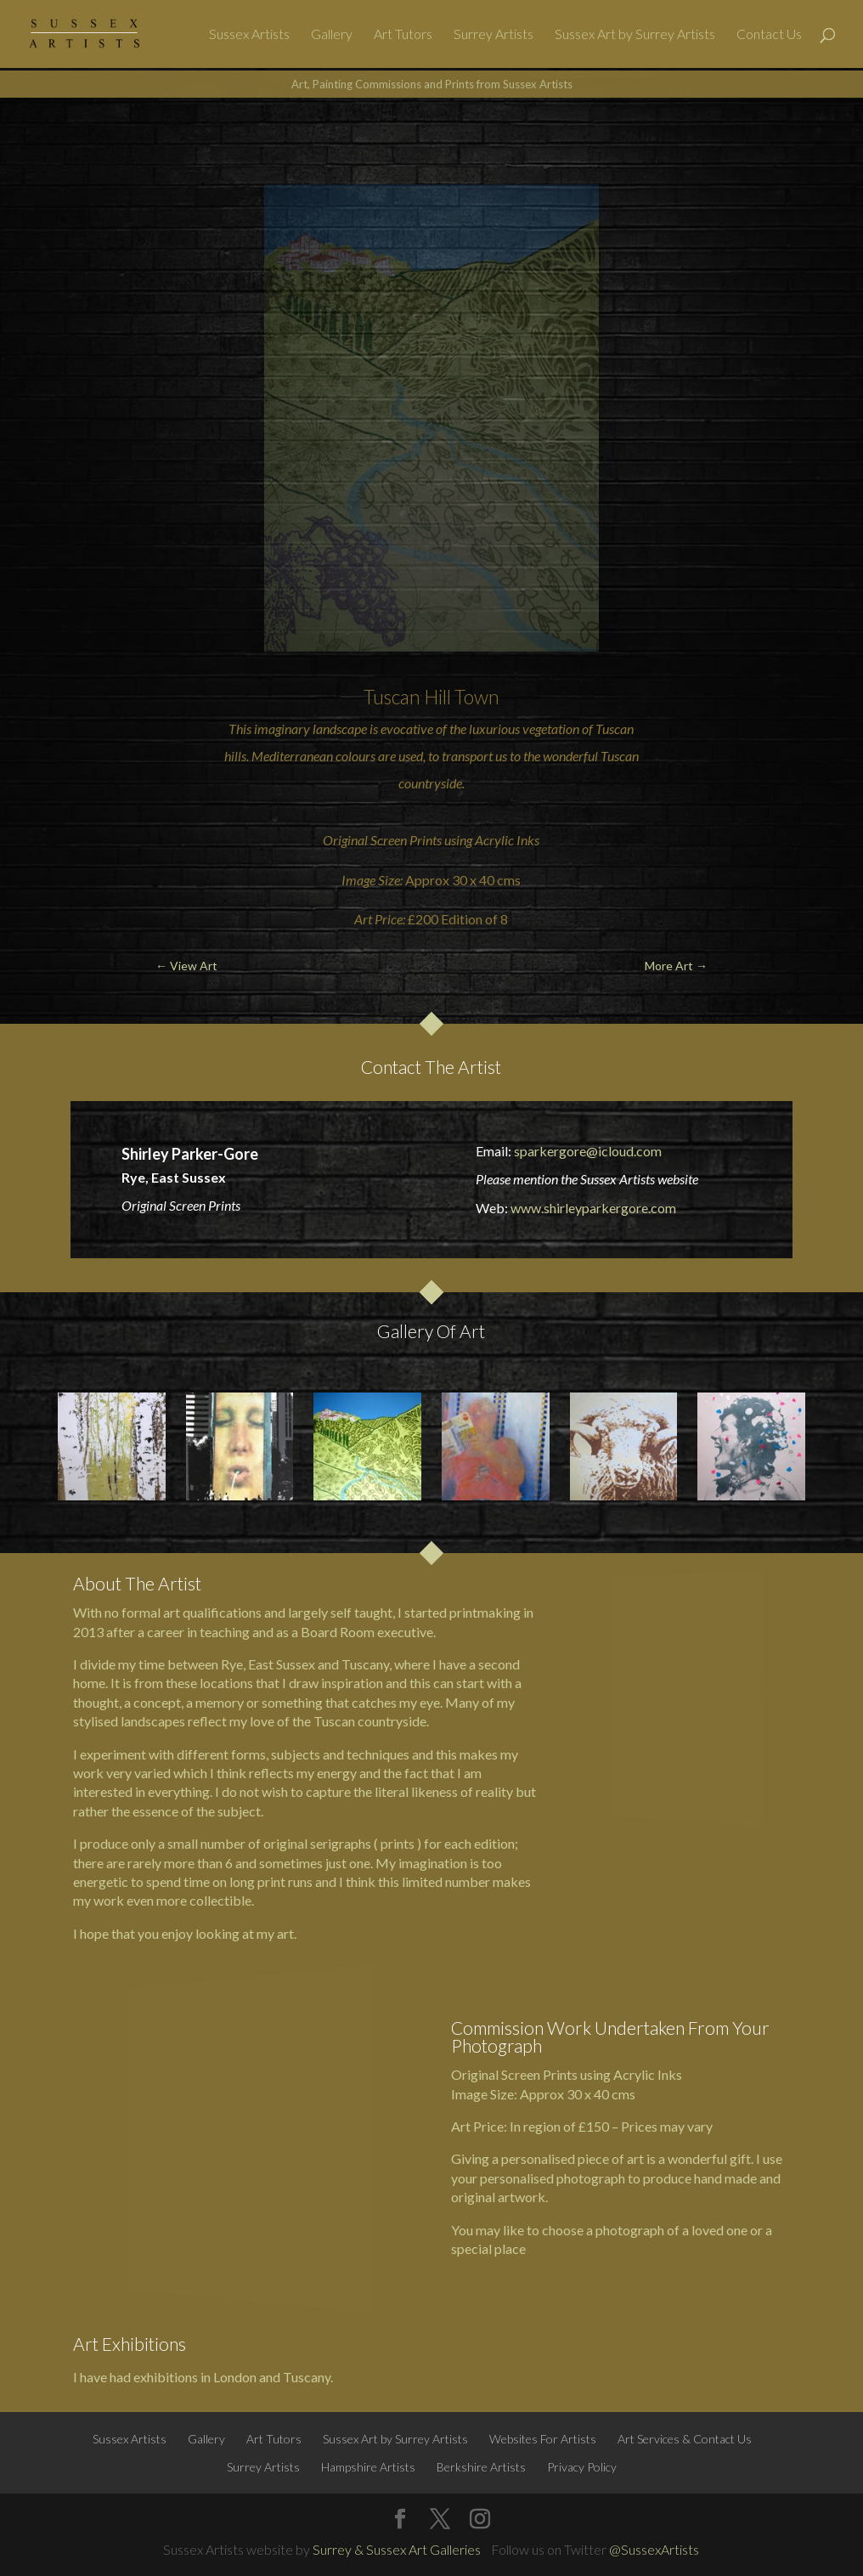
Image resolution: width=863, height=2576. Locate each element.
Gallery (332, 35)
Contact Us (769, 35)
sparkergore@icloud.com (588, 1151)
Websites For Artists (542, 2439)
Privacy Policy (582, 2467)
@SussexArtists (654, 2549)
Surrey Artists (493, 35)
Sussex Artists (249, 35)
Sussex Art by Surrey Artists (635, 35)
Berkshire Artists (481, 2467)
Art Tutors (403, 35)
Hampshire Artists (368, 2467)
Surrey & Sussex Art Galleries (397, 2549)
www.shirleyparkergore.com (593, 1208)
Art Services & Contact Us (685, 2439)
